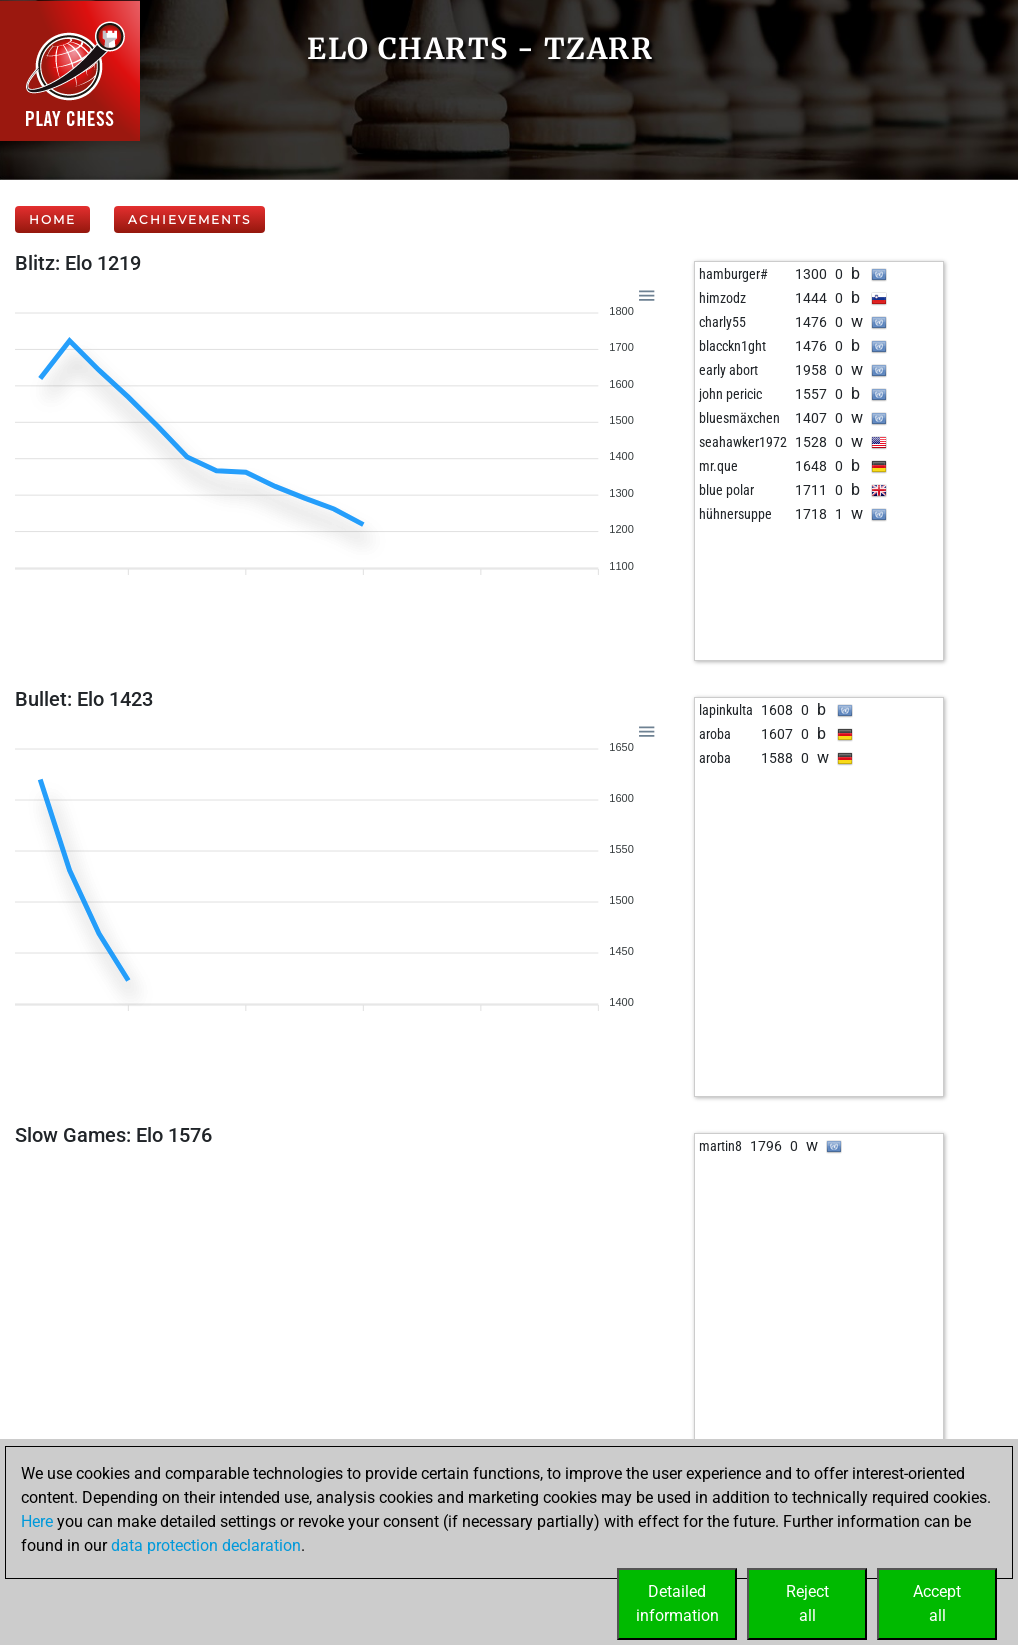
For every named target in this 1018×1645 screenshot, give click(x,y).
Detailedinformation (677, 1603)
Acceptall (937, 1603)
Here (37, 1521)
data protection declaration (206, 1545)
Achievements (189, 219)
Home (52, 219)
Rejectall (807, 1603)
